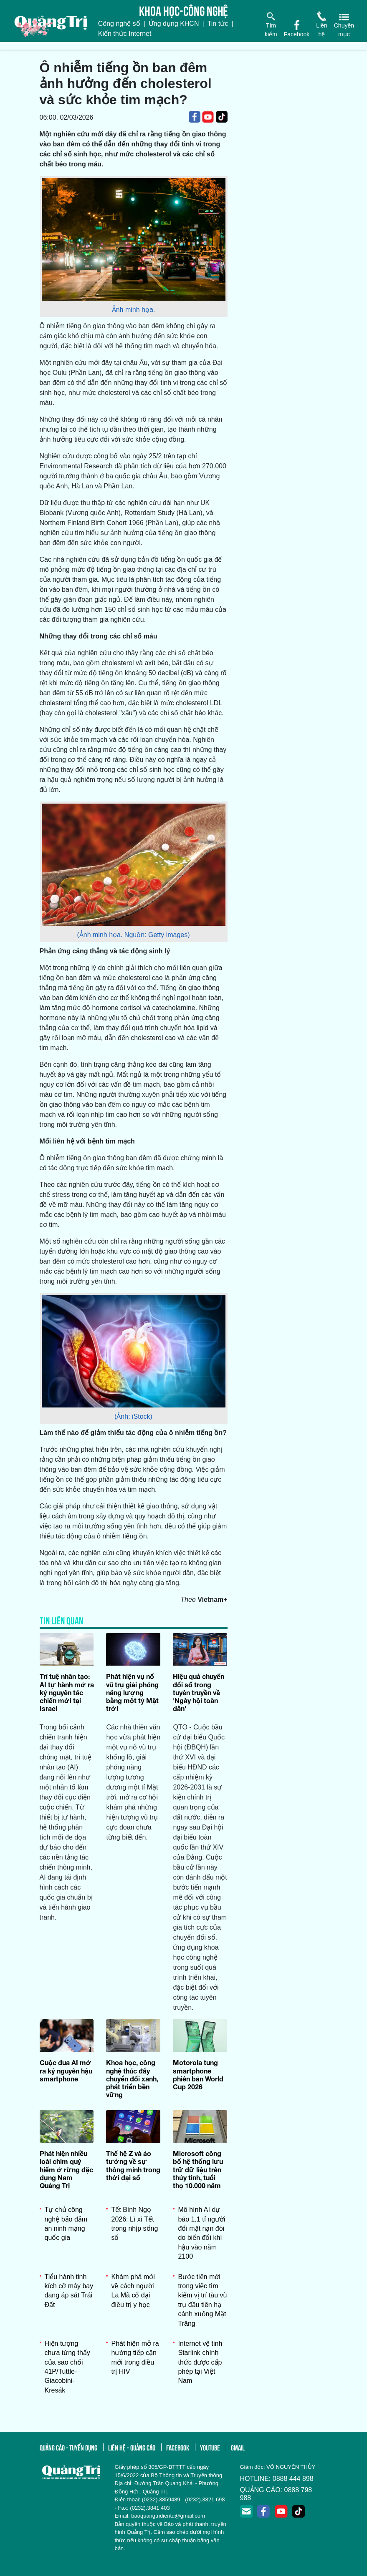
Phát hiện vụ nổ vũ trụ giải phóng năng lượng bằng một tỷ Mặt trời (132, 1692)
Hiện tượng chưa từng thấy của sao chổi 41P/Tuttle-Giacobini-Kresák (67, 2367)
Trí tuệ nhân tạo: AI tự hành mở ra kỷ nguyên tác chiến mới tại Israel (67, 1692)
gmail (238, 2447)
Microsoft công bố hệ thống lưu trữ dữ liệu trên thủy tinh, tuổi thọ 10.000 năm (198, 2169)
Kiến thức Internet (125, 33)
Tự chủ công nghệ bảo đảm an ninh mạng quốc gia (66, 2223)
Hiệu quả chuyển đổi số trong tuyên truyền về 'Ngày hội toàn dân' (198, 1692)
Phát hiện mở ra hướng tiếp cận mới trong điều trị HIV (135, 2357)
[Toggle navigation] (5, 46)
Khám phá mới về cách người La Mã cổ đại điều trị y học (132, 2290)
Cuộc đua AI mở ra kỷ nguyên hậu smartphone (66, 2070)
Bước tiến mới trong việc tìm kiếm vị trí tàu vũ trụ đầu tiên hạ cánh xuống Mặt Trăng (202, 2300)
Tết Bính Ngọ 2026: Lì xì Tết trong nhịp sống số (134, 2223)
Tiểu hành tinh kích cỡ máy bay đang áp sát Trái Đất (69, 2290)
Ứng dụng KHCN (174, 23)
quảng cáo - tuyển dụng (68, 2447)
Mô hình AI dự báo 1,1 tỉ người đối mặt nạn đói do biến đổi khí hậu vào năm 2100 (201, 2233)
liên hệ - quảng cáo (131, 2447)
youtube (210, 2447)
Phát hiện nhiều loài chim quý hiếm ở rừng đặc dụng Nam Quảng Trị (66, 2169)
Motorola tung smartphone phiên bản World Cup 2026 (198, 2074)
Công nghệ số (119, 23)
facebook (177, 2447)
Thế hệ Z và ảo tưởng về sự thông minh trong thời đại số (133, 2165)
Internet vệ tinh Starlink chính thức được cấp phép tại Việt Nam (200, 2362)
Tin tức (218, 23)
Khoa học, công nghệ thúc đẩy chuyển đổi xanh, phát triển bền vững (132, 2078)
